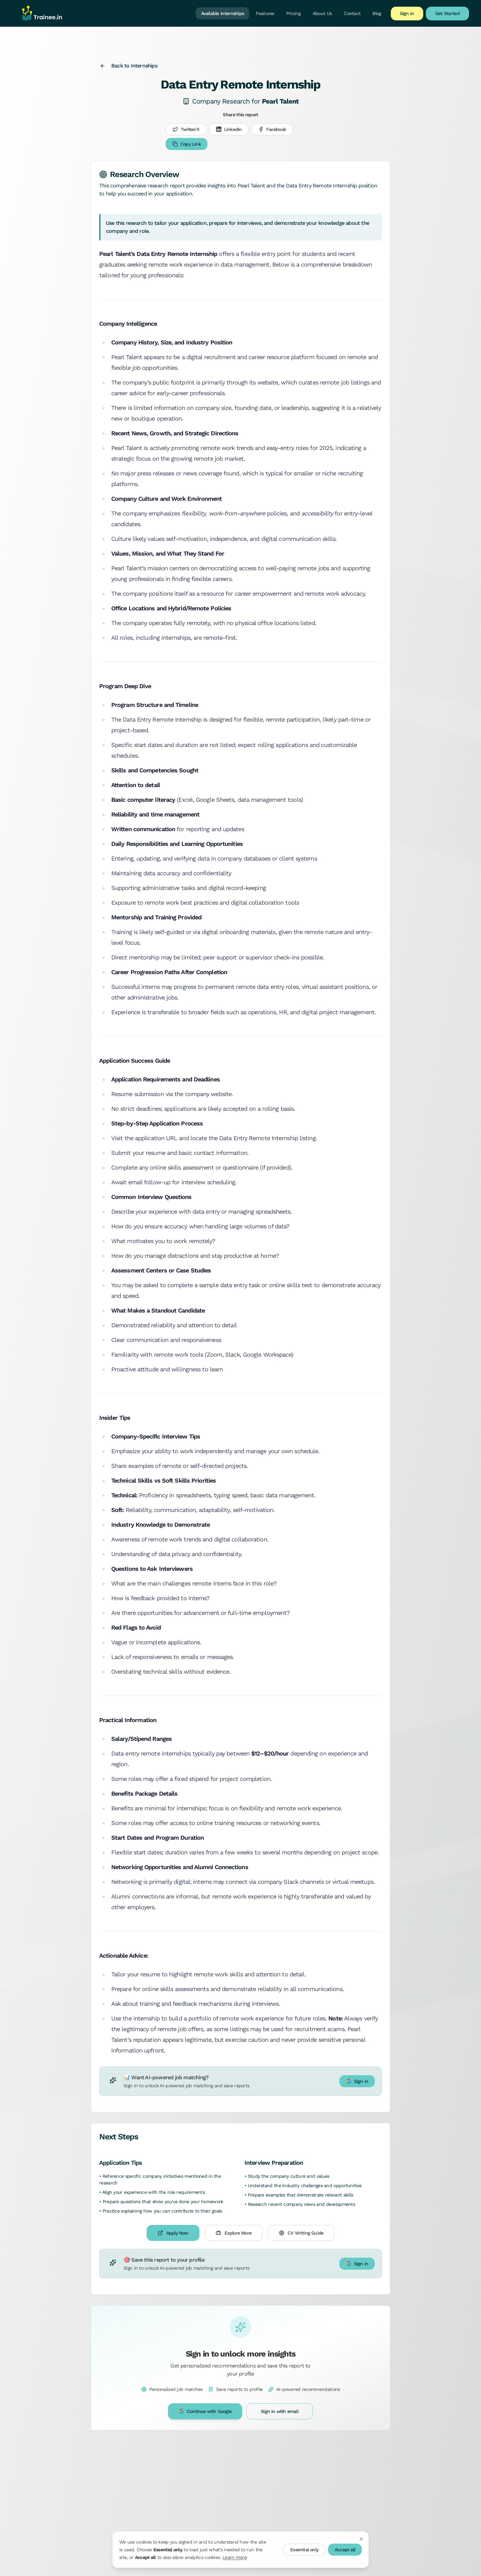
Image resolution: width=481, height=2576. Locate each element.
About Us (322, 13)
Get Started (447, 13)
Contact (352, 13)
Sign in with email (279, 2411)
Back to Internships (128, 65)
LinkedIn (229, 129)
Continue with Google (205, 2411)
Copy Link (186, 144)
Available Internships (222, 13)
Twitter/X (186, 129)
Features (265, 13)
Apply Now (173, 2233)
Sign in (407, 13)
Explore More (234, 2233)
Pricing (293, 13)
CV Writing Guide (301, 2233)
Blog (376, 13)
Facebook (272, 129)
